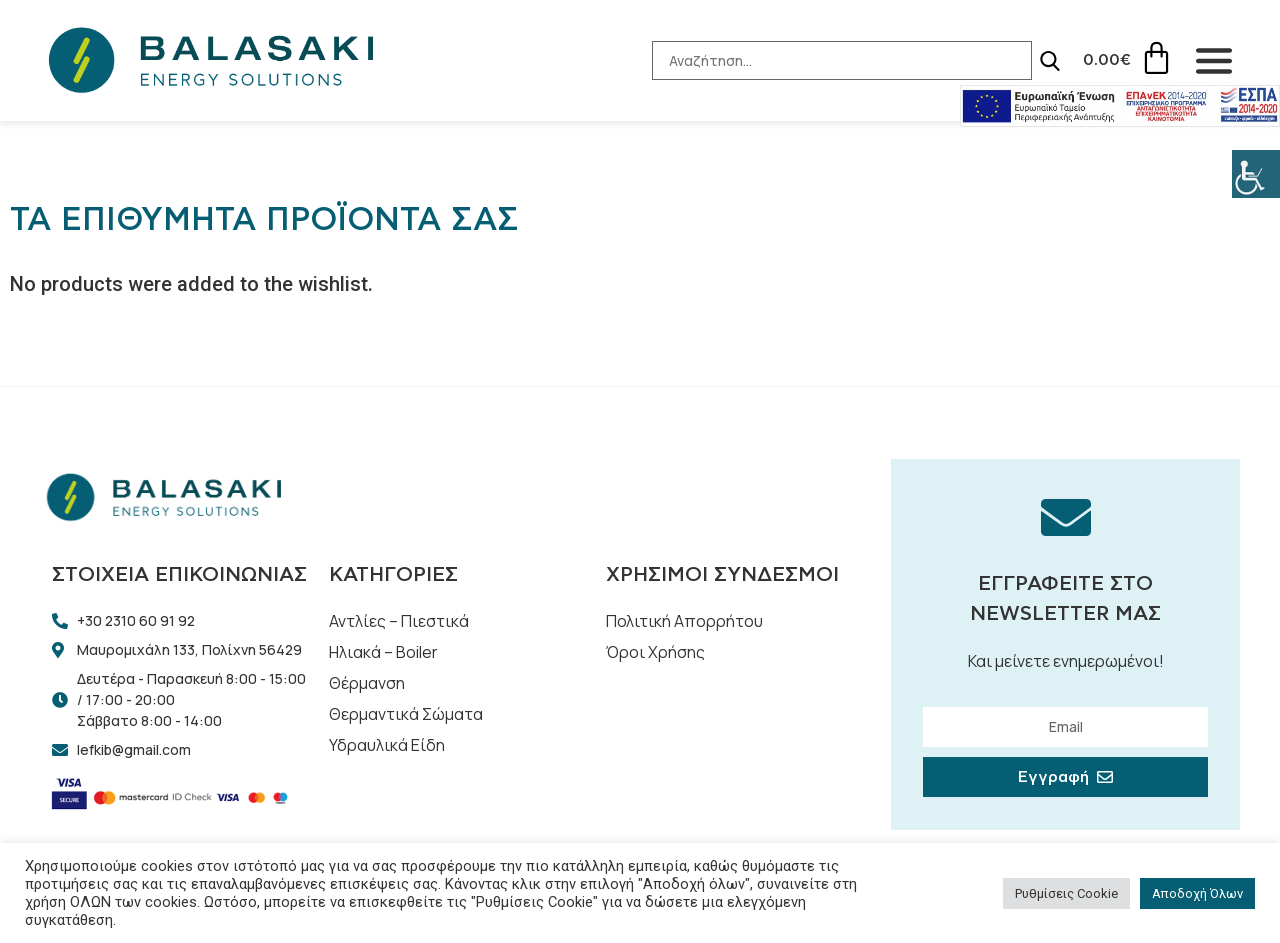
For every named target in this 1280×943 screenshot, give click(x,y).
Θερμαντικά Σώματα (406, 714)
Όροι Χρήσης (655, 652)
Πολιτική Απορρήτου (684, 621)
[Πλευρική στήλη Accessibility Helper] (1256, 174)
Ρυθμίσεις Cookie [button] (1066, 893)
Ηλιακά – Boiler (383, 652)
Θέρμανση (367, 683)
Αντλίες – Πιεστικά (399, 621)
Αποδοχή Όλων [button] (1197, 893)
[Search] (1049, 61)
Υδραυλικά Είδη (387, 745)
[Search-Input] (841, 60)
